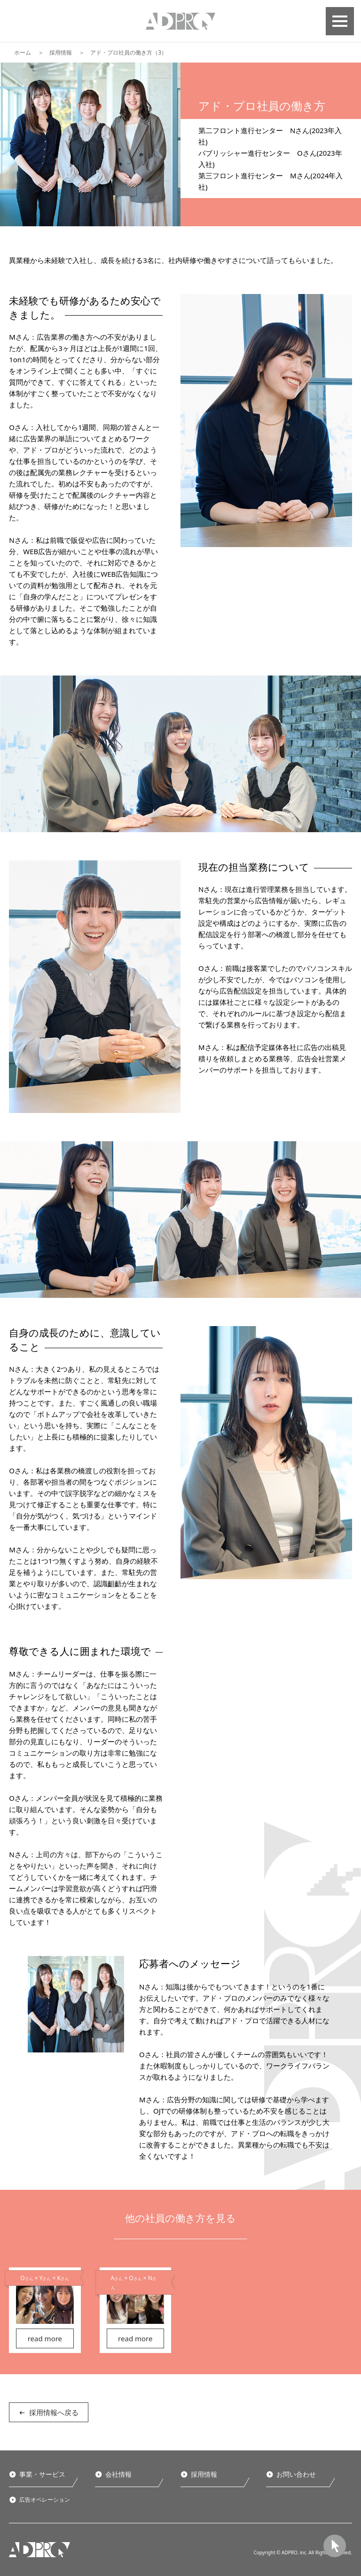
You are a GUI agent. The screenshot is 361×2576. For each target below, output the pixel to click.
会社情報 (118, 2474)
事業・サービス (42, 2474)
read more (45, 2338)
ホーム (22, 52)
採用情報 (60, 52)
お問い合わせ (296, 2474)
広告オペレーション (44, 2500)
